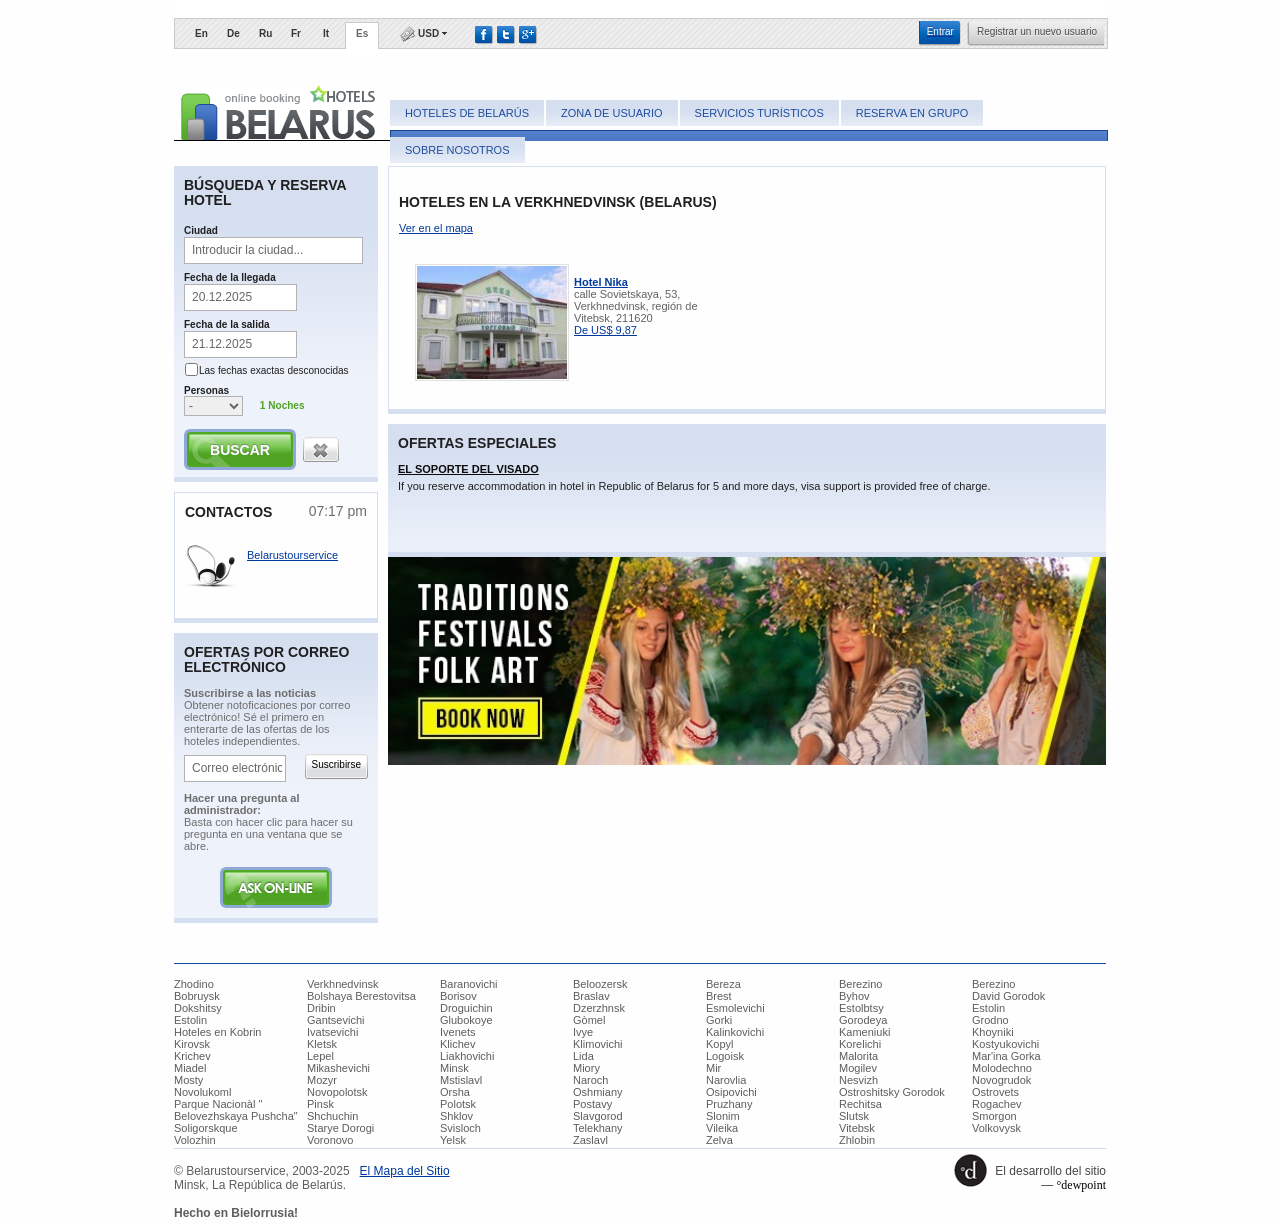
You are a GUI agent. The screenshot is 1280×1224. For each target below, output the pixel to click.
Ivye (583, 1032)
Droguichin (466, 1008)
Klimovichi (598, 1044)
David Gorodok (1008, 996)
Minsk (454, 1068)
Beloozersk (600, 984)
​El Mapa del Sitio (405, 1171)
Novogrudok (1001, 1080)
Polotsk (458, 1104)
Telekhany (598, 1128)
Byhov (854, 996)
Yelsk (453, 1140)
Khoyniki (993, 1032)
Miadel (190, 1068)
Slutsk (854, 1116)
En (201, 33)
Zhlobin (857, 1140)
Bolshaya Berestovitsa (361, 996)
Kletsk (322, 1044)
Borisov (458, 996)
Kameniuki (864, 1032)
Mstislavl (461, 1080)
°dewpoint (1081, 1185)
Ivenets (457, 1032)
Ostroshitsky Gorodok (892, 1092)
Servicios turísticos (759, 113)
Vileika (722, 1128)
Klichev (457, 1044)
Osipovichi (731, 1092)
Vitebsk (857, 1128)
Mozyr (322, 1080)
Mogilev (858, 1068)
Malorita (858, 1056)
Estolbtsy (861, 1008)
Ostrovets (995, 1092)
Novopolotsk (337, 1092)
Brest (719, 996)
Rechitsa (860, 1104)
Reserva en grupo (912, 113)
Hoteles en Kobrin (217, 1032)
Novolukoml (202, 1092)
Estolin (988, 1008)
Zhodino (194, 984)
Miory (586, 1068)
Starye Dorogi (340, 1128)
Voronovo (330, 1140)
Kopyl (720, 1044)
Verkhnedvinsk (343, 984)
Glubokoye (466, 1020)
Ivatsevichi (332, 1032)
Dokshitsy (198, 1008)
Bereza (723, 984)
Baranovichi (468, 984)
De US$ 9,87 (605, 330)
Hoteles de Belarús (467, 113)
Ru (265, 33)
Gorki (719, 1020)
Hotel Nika (601, 282)
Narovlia (726, 1080)
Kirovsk (192, 1044)
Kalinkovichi (735, 1032)
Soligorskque (206, 1128)
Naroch (590, 1080)
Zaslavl (590, 1140)
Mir (713, 1068)
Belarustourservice (292, 555)
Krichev (192, 1056)
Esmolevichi (735, 1008)
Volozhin (195, 1140)
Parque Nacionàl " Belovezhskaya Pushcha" (236, 1110)
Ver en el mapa (436, 228)
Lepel (320, 1056)
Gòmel (589, 1020)
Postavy (592, 1104)
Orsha (455, 1092)
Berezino (860, 984)
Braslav (591, 996)
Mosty (188, 1080)
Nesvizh (858, 1080)
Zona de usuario (611, 113)
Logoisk (725, 1056)
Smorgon (994, 1116)
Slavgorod (598, 1116)
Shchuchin (332, 1116)
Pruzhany (729, 1104)
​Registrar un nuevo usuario (1037, 31)
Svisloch (460, 1128)
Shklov (456, 1116)
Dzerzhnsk (599, 1008)
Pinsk (320, 1104)
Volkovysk (996, 1128)
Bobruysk (197, 996)
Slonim (723, 1116)
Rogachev (997, 1104)
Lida (583, 1056)
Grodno (990, 1020)
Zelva (719, 1140)
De (233, 33)
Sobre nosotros (457, 150)
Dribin (321, 1008)
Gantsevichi (335, 1020)
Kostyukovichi (1005, 1044)
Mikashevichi (338, 1068)
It (326, 33)
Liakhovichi (467, 1056)
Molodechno (1002, 1068)
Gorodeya (863, 1020)
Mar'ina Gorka (1006, 1056)
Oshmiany (598, 1092)
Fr (296, 33)
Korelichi (860, 1044)
